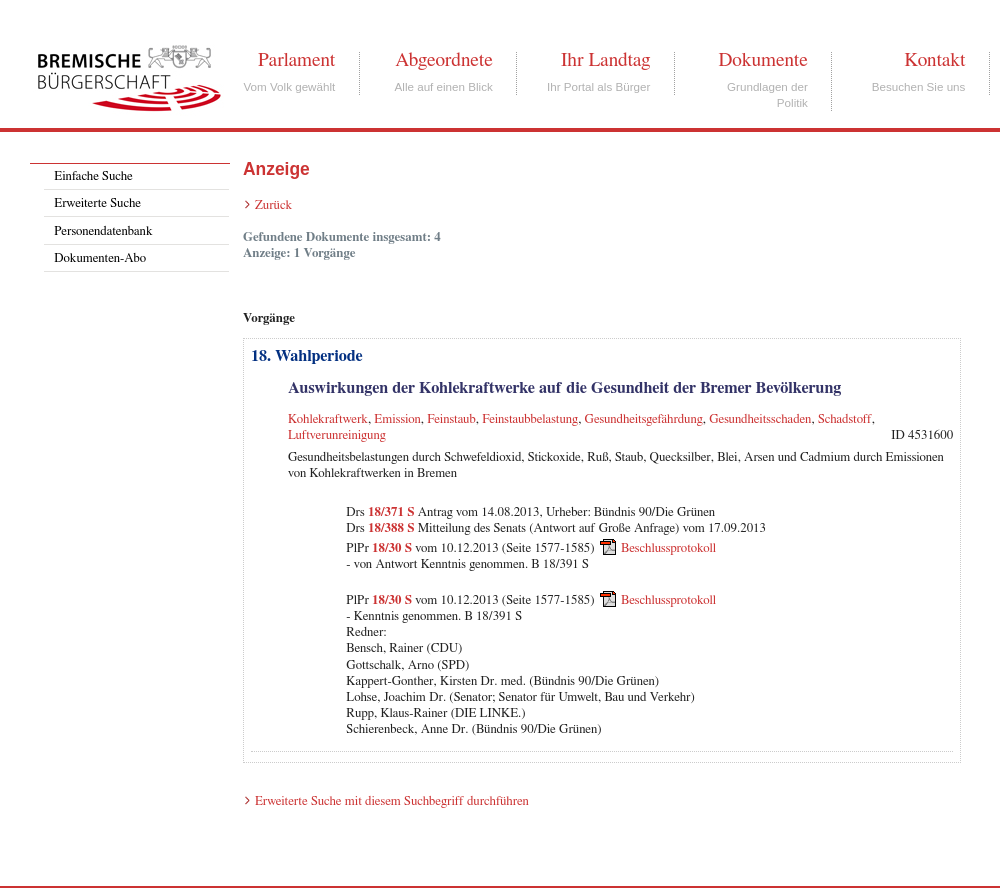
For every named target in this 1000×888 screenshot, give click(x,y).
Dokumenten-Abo (100, 258)
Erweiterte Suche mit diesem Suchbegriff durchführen (392, 801)
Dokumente (762, 60)
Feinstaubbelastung (530, 419)
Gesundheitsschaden (760, 419)
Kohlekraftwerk (328, 419)
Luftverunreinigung (337, 435)
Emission (397, 419)
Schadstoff (845, 419)
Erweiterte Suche (97, 203)
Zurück (273, 205)
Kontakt (934, 60)
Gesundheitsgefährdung (644, 419)
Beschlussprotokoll (668, 548)
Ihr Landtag (605, 60)
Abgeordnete (444, 60)
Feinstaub (451, 419)
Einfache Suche (93, 176)
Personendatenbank (103, 231)
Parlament (296, 60)
